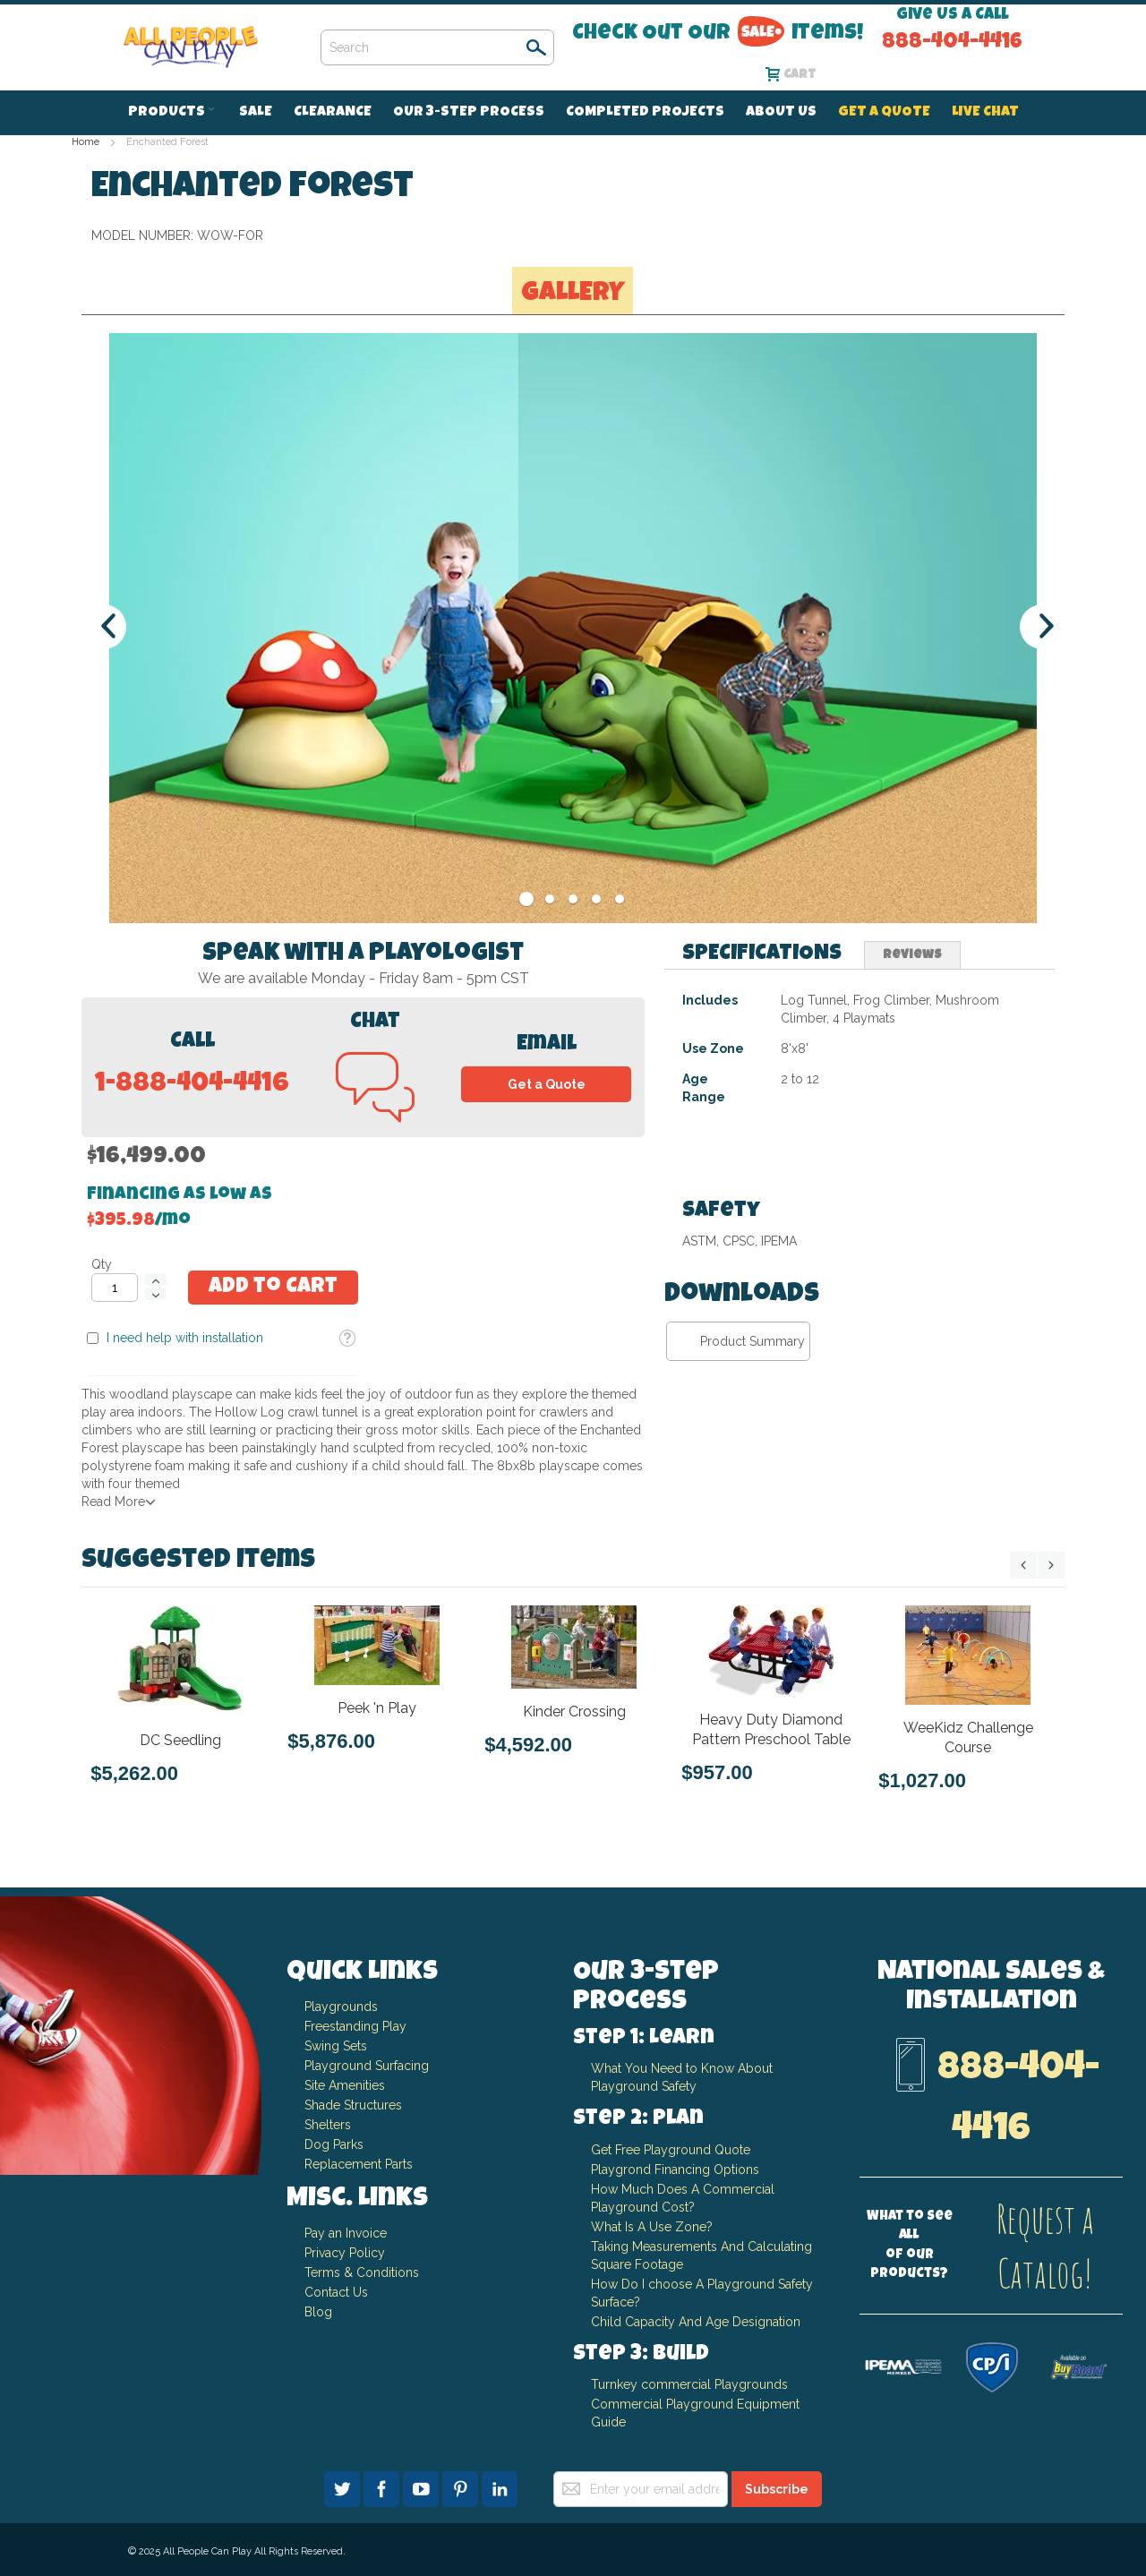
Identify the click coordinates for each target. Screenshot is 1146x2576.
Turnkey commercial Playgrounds (689, 2384)
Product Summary (752, 1479)
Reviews (912, 1093)
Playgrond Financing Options (675, 2169)
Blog (318, 2312)
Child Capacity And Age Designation (695, 2322)
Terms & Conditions (361, 2272)
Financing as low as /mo (818, 218)
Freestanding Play (355, 2026)
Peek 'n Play (377, 1707)
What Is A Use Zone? (652, 2227)
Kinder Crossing (574, 1710)
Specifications (762, 1092)
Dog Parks (333, 2144)
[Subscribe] (776, 2489)
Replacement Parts (358, 2164)
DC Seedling (180, 1739)
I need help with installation (770, 335)
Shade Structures (353, 2105)
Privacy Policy (344, 2253)
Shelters (327, 2125)
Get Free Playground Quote (670, 2150)
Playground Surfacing (366, 2065)
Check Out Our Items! (717, 33)
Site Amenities (344, 2085)
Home (85, 142)
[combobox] (437, 47)
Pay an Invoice (345, 2233)
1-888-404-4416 (192, 1223)
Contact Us (336, 2292)
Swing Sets (335, 2046)
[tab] (762, 1093)
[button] (954, 336)
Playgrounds (341, 2006)
